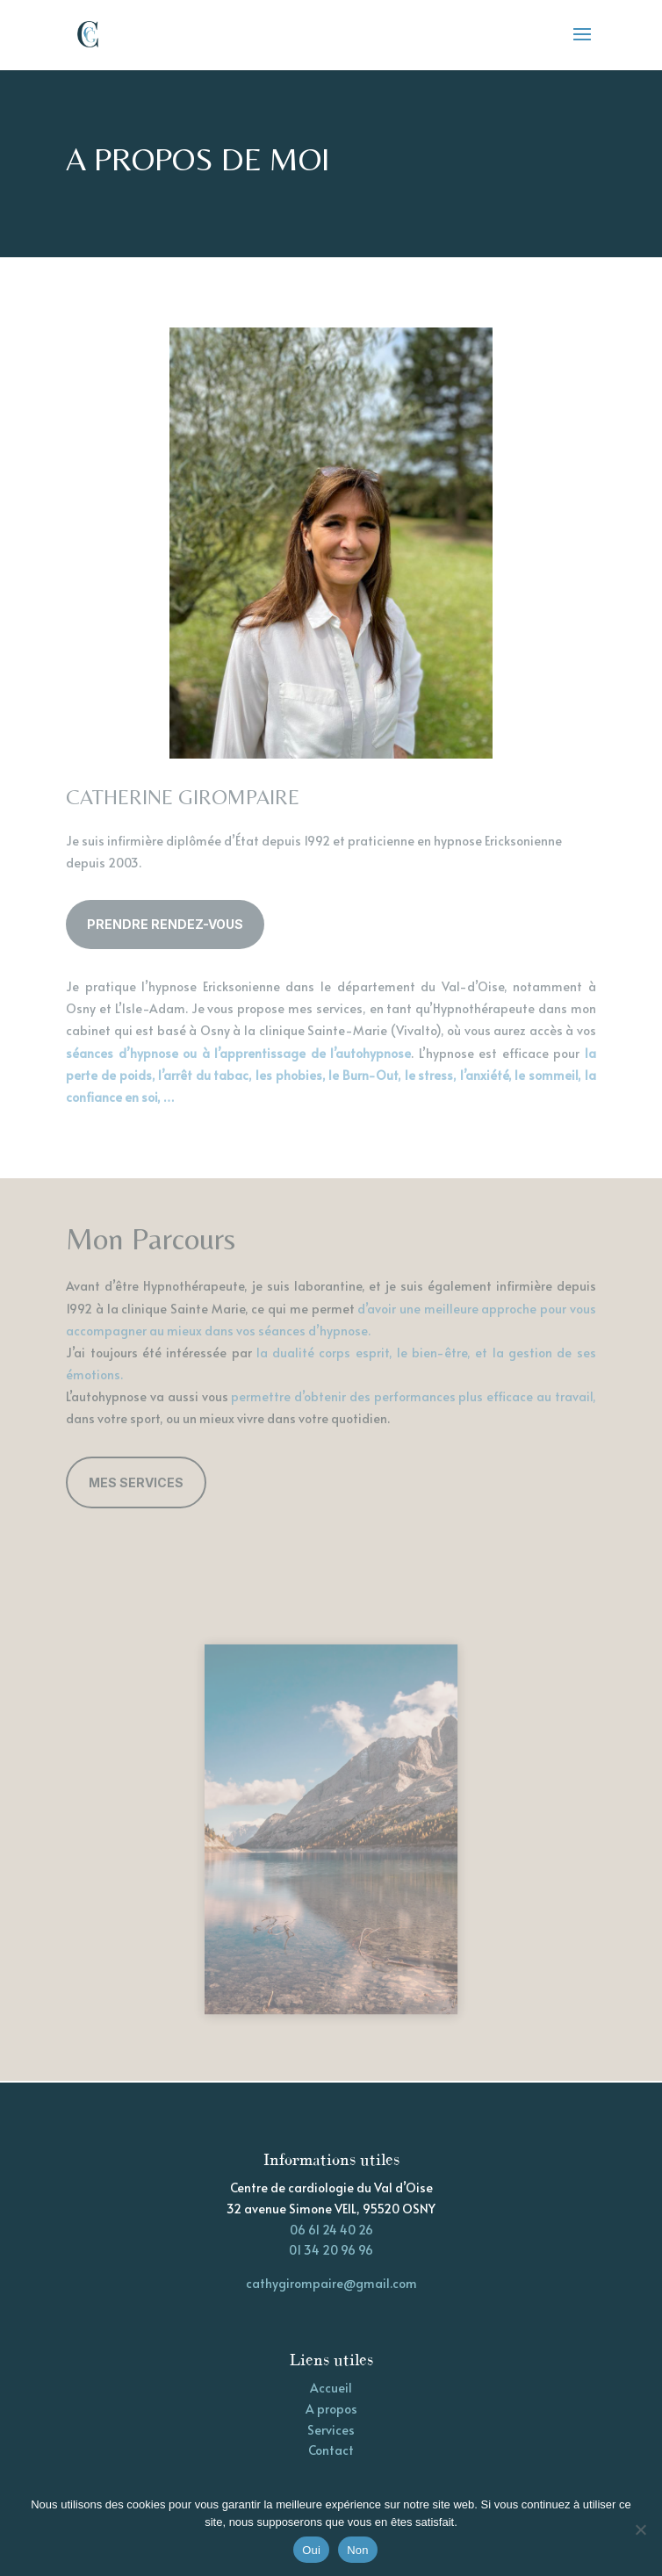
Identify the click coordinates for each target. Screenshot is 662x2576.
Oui (311, 2550)
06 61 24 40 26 (331, 2229)
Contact (331, 2450)
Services (331, 2429)
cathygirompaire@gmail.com (331, 2283)
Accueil (331, 2387)
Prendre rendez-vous (165, 924)
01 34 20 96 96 (331, 2249)
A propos (331, 2408)
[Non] (640, 2529)
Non (358, 2550)
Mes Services (136, 1482)
